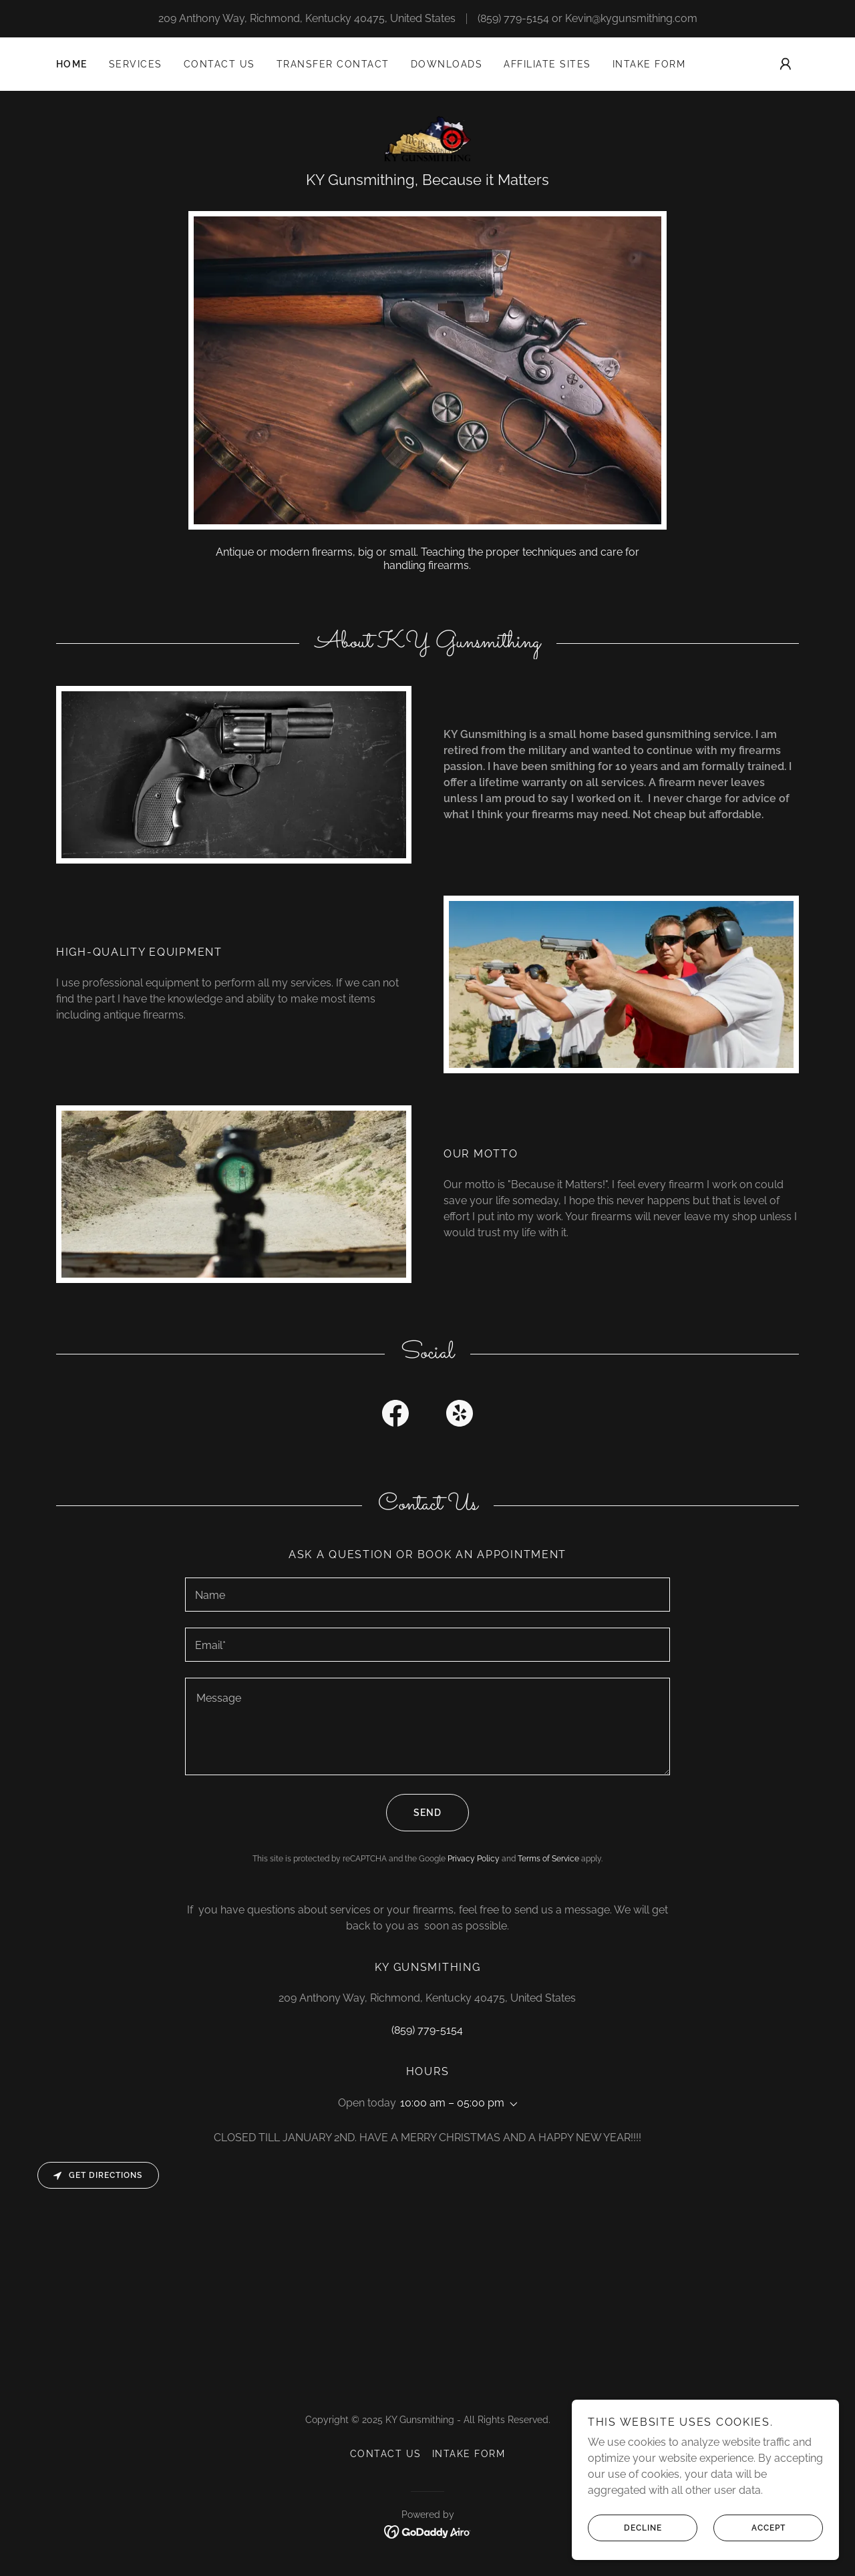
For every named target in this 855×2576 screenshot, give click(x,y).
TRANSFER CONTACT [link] (333, 64)
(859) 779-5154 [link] (513, 18)
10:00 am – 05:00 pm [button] (452, 2102)
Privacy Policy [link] (474, 1858)
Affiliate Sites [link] (547, 64)
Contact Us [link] (219, 64)
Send (414, 1812)
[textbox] (427, 1595)
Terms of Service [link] (548, 1858)
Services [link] (135, 64)
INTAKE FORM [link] (649, 64)
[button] (785, 64)
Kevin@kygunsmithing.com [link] (631, 18)
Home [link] (72, 64)
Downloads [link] (446, 64)
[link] (428, 138)
